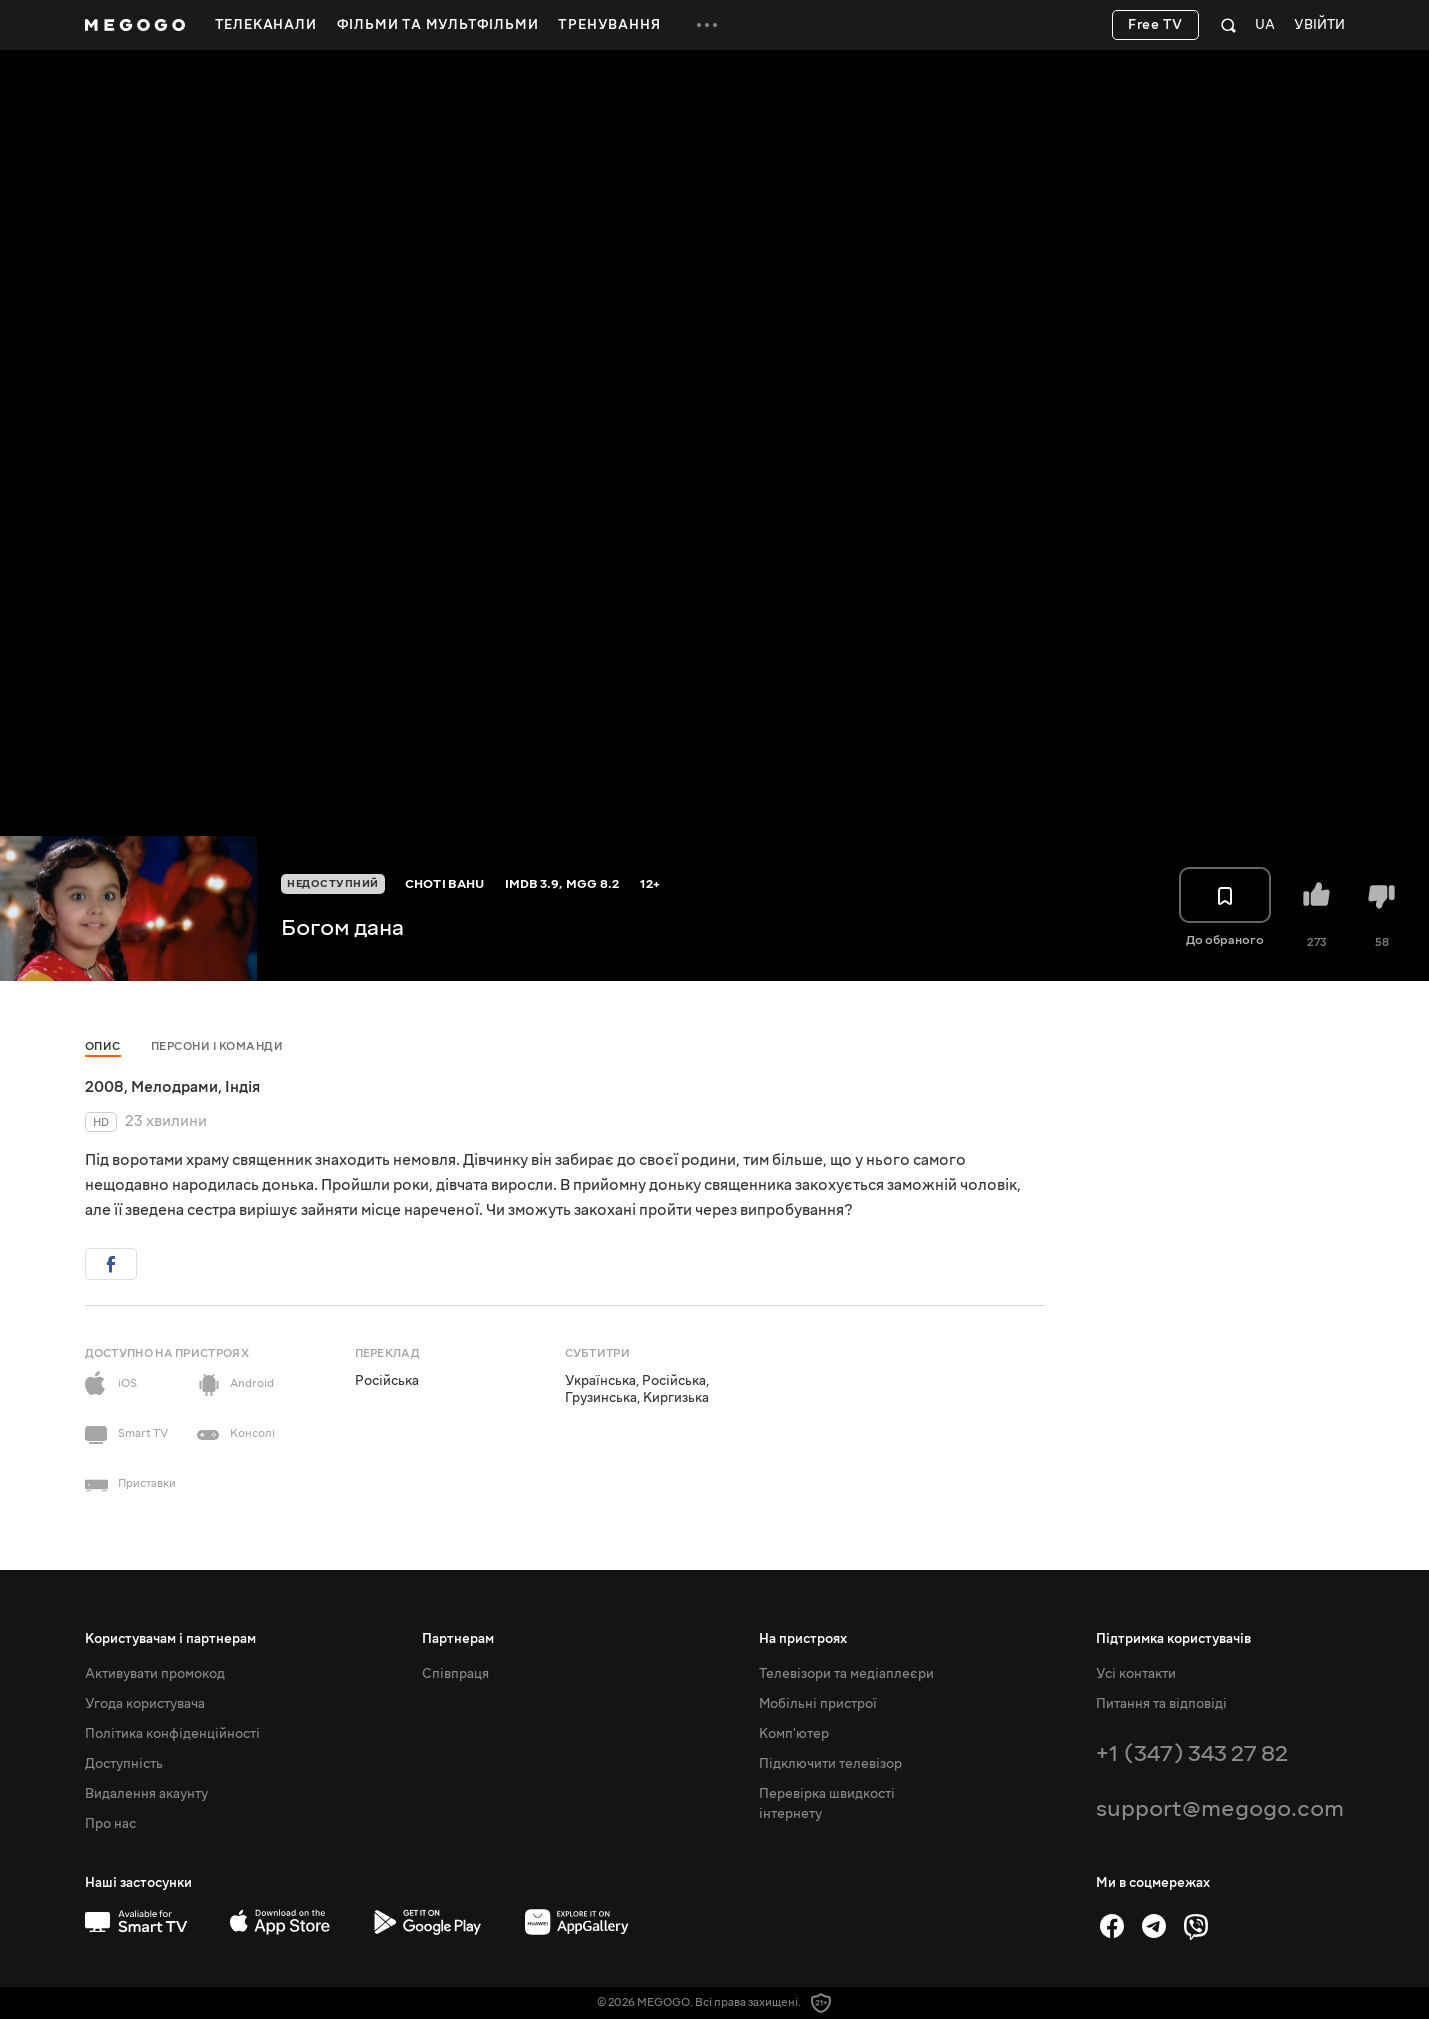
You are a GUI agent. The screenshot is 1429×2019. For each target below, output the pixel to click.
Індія (242, 1087)
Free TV (1155, 25)
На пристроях (803, 1639)
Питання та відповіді (1161, 1704)
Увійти (1319, 25)
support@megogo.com (1220, 1808)
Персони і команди (217, 1046)
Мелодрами (174, 1087)
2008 (104, 1087)
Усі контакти (1136, 1674)
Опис (103, 1046)
